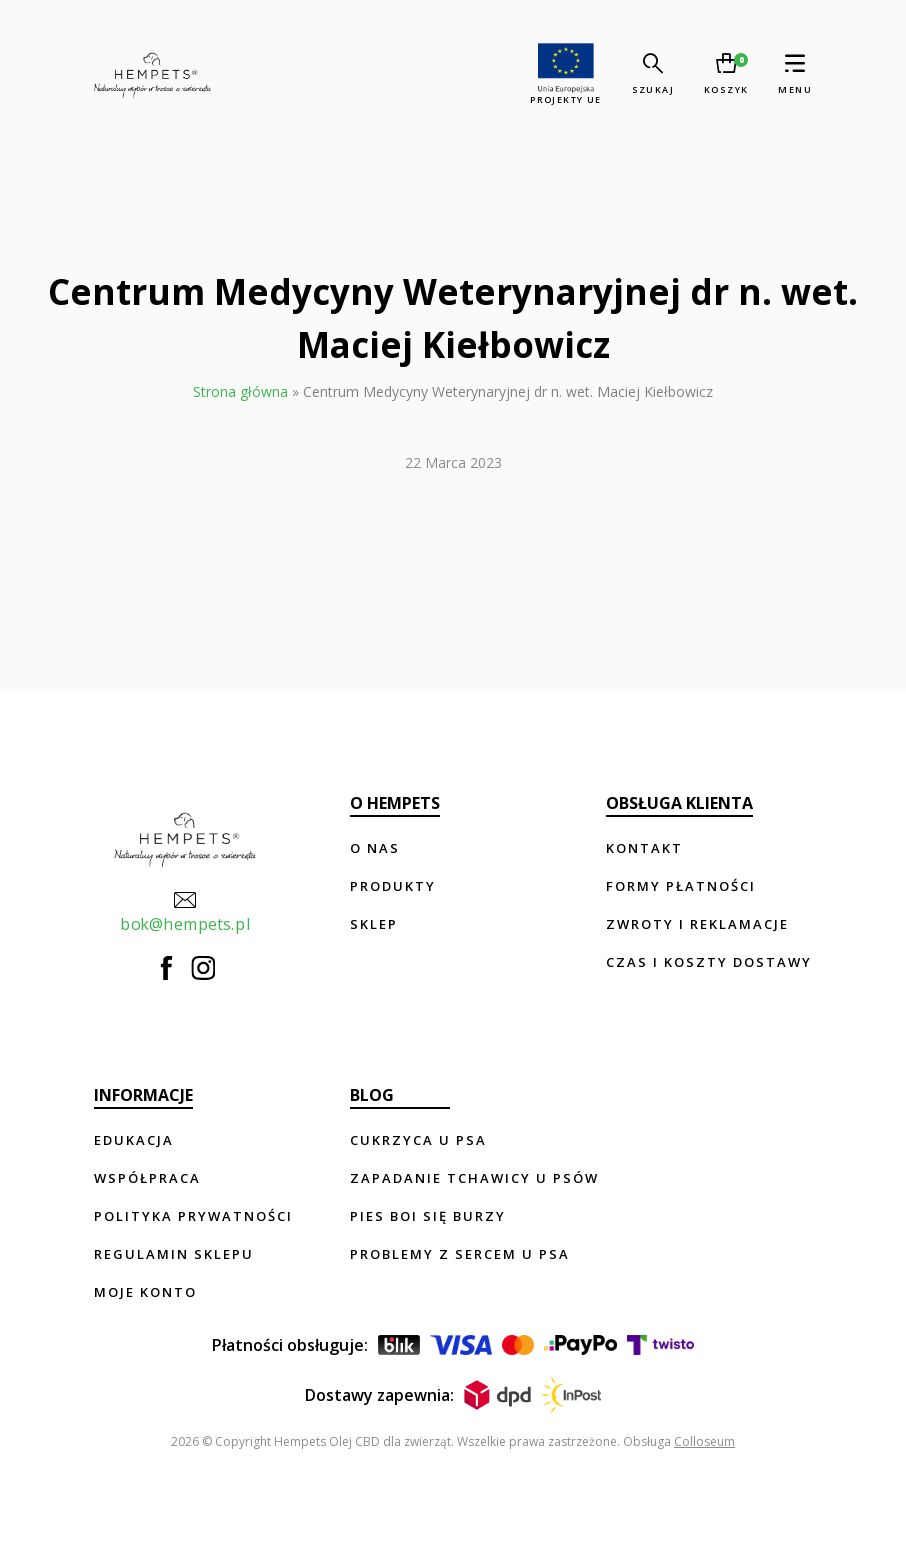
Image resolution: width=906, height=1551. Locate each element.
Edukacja (134, 1140)
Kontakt (644, 848)
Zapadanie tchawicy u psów (474, 1178)
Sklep (374, 924)
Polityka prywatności (193, 1216)
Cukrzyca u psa (418, 1140)
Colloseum (704, 1441)
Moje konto (145, 1292)
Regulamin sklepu (174, 1254)
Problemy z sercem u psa (460, 1254)
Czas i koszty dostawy (709, 962)
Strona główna (240, 391)
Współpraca (147, 1178)
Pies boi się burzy (428, 1216)
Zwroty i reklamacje (697, 924)
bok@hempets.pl (185, 911)
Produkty (393, 886)
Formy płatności (681, 886)
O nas (375, 848)
